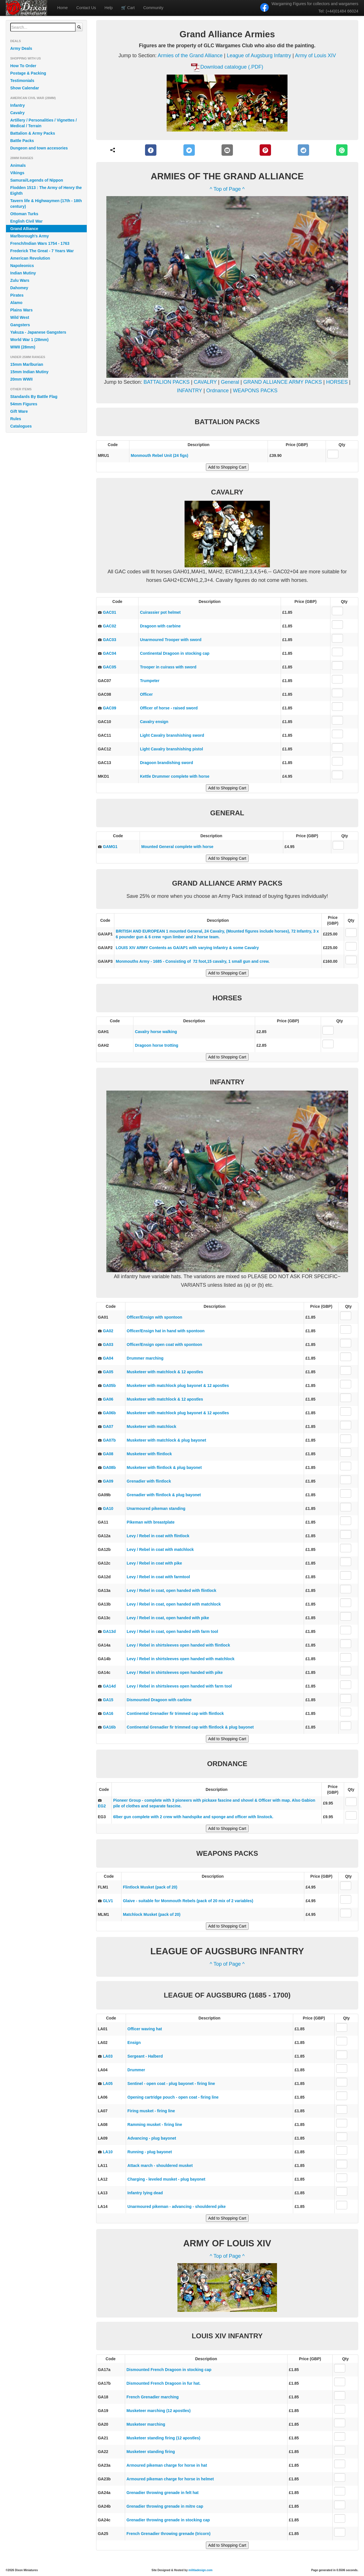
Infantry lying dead (145, 2193)
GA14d (109, 1686)
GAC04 (109, 653)
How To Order (23, 65)
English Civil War (26, 221)
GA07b (109, 1440)
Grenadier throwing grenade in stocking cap (168, 2520)
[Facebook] (151, 150)
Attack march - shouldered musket (160, 2165)
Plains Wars (21, 310)
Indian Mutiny (23, 273)
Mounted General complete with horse (177, 846)
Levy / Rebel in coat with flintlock (158, 1536)
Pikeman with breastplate (151, 1522)
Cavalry (17, 112)
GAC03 (109, 639)
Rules (15, 418)
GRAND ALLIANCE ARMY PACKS (282, 382)
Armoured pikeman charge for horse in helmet (170, 2479)
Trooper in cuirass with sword (168, 667)
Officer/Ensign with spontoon (154, 1317)
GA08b (109, 1467)
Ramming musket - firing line (154, 2124)
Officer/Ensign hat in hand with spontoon (166, 1331)
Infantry (17, 105)
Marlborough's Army (29, 236)
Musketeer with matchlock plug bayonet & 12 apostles (178, 1385)
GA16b (109, 1727)
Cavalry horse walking (156, 1031)
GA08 (108, 1454)
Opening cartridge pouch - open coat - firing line (172, 2097)
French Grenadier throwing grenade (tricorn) (169, 2533)
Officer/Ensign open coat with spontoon (164, 1344)
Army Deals (21, 48)
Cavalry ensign (154, 721)
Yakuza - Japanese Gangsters (38, 332)
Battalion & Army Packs (32, 133)
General (230, 382)
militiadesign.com (200, 2570)
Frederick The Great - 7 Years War (42, 251)
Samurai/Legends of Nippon (36, 180)
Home (62, 7)
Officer (146, 694)
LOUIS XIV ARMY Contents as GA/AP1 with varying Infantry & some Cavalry (187, 947)
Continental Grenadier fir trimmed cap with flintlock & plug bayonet (190, 1727)
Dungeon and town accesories (39, 148)
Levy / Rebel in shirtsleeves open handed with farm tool (179, 1686)
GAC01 (109, 612)
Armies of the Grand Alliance (190, 55)
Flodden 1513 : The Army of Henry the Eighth (46, 190)
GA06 (108, 1399)
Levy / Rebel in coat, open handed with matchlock (174, 1604)
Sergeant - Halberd (145, 2056)
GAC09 (109, 708)
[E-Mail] (227, 150)
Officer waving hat (144, 2029)
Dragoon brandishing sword (166, 762)
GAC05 (109, 667)
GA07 (108, 1426)
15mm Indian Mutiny (29, 372)
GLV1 (108, 1900)
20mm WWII (21, 379)
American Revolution (30, 258)
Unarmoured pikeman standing (156, 1508)
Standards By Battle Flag (33, 396)
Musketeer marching (146, 2424)
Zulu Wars (19, 280)
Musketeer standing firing (151, 2451)
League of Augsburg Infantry (259, 55)
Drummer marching (145, 1358)
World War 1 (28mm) (29, 339)
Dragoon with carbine (160, 626)
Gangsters (20, 325)
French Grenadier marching (153, 2397)
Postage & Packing (28, 73)
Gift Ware (19, 411)
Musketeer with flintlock (149, 1454)
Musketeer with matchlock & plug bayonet (166, 1440)
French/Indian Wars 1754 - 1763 (39, 243)
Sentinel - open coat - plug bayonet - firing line (171, 2083)
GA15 (108, 1700)
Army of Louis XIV (315, 55)
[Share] (113, 150)
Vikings (17, 173)
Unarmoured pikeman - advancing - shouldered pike (176, 2206)
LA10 (108, 2152)
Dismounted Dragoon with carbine (159, 1700)
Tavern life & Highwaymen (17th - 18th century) (46, 203)
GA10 (108, 1508)
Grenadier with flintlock (149, 1481)
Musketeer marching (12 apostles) (159, 2410)
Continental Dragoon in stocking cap (174, 653)
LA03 (108, 2056)
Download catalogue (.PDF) (231, 67)
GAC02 (109, 626)
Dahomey (19, 288)
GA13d (109, 1631)
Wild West (19, 317)
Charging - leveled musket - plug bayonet (166, 2179)
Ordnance (217, 390)
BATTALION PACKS (167, 382)
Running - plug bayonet (149, 2152)
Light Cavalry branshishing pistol (171, 749)
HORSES (337, 382)
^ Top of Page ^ (227, 189)
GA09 (108, 1481)
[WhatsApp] (342, 150)
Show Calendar (24, 88)
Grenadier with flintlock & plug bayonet (164, 1495)
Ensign (134, 2042)
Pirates (17, 295)
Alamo (16, 302)
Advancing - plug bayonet (151, 2138)
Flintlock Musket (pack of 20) (150, 1887)
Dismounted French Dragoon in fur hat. (164, 2383)
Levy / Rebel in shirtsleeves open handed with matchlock (181, 1659)
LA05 (108, 2083)
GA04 (108, 1358)
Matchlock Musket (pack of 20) (151, 1914)
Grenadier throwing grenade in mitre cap (165, 2506)
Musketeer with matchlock (151, 1426)
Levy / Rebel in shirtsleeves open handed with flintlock (178, 1645)
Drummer (136, 2070)
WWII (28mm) (22, 347)
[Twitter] (189, 150)
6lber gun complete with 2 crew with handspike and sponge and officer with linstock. (193, 1817)
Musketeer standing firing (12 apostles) (163, 2438)
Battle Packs (22, 140)
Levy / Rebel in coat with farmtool (158, 1577)
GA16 (108, 1713)
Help (109, 7)
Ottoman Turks (24, 214)
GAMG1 (110, 846)
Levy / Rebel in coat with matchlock (160, 1549)
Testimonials (22, 80)
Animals (18, 165)
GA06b (109, 1413)
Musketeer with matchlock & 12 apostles (165, 1372)
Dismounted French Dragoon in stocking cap (169, 2369)
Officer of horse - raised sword (169, 708)
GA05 (108, 1372)
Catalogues (21, 426)
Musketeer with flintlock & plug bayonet (164, 1467)
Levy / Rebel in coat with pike (154, 1563)
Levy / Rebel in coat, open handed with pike (168, 1618)
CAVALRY (205, 382)
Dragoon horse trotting (156, 1045)
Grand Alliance (24, 228)
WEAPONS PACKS (255, 390)
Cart (128, 7)
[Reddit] (303, 150)
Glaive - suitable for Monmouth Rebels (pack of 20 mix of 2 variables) (188, 1900)
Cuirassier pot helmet (160, 612)
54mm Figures (23, 404)
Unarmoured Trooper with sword (170, 639)
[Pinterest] (265, 150)
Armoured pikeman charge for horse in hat (167, 2465)
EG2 (102, 1806)
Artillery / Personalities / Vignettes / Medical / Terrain (43, 123)
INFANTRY (189, 390)
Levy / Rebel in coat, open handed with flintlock (171, 1590)
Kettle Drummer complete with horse (174, 776)
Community (153, 7)
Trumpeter (149, 680)
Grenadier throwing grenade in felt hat (163, 2492)
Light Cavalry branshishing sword (172, 735)
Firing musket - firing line (151, 2111)
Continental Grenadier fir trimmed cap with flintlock (175, 1713)
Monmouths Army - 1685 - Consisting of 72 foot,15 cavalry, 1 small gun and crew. (193, 961)
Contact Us (86, 7)
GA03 (108, 1344)
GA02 (108, 1331)
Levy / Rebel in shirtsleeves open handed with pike (175, 1672)
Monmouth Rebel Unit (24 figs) (159, 455)
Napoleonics (22, 265)
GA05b (109, 1385)
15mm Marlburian (26, 364)
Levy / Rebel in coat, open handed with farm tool (172, 1631)
